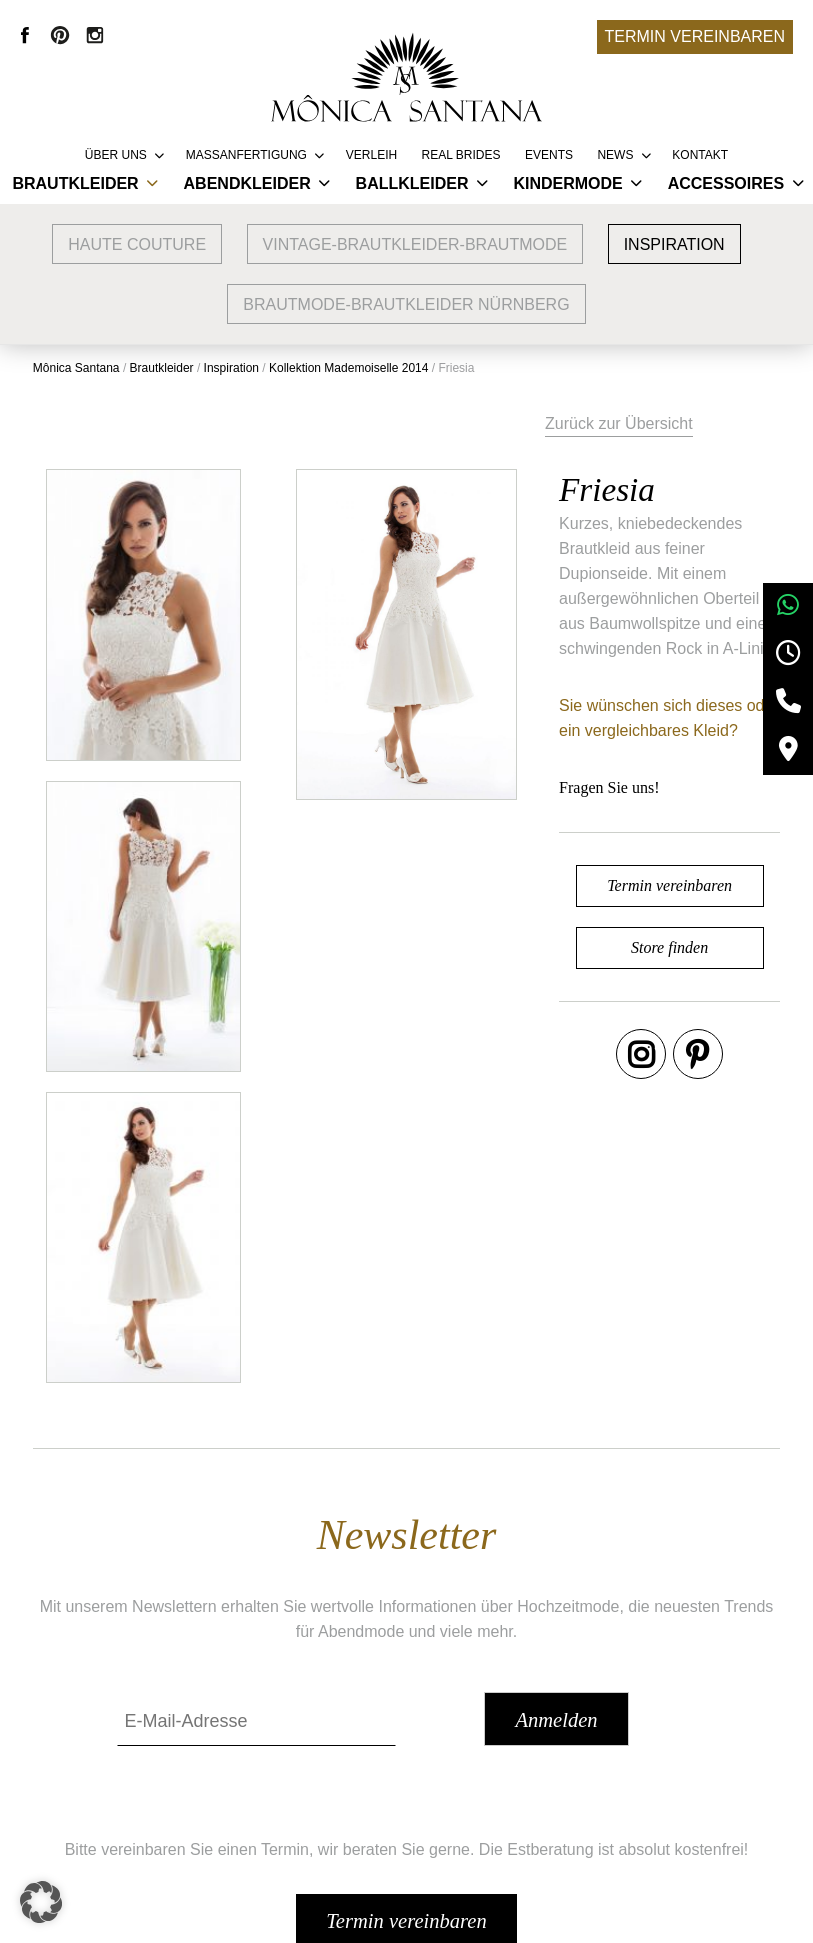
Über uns (116, 155)
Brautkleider (75, 183)
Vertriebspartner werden (447, 1769)
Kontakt (700, 155)
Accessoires (726, 183)
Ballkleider (412, 183)
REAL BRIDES (461, 155)
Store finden (628, 919)
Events (549, 155)
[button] (44, 1899)
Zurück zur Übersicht (559, 418)
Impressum (632, 1769)
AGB (610, 1739)
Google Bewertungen (226, 1739)
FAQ (378, 1799)
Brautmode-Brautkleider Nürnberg (406, 304)
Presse (387, 1829)
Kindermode (567, 183)
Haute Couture (137, 244)
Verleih (371, 155)
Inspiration (674, 244)
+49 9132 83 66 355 (581, 1914)
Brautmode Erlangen (224, 1799)
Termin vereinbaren (695, 36)
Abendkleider (247, 183)
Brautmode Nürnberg (225, 1769)
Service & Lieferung (432, 1739)
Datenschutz (637, 1799)
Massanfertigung (246, 155)
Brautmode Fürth (211, 1829)
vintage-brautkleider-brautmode (415, 244)
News (615, 155)
